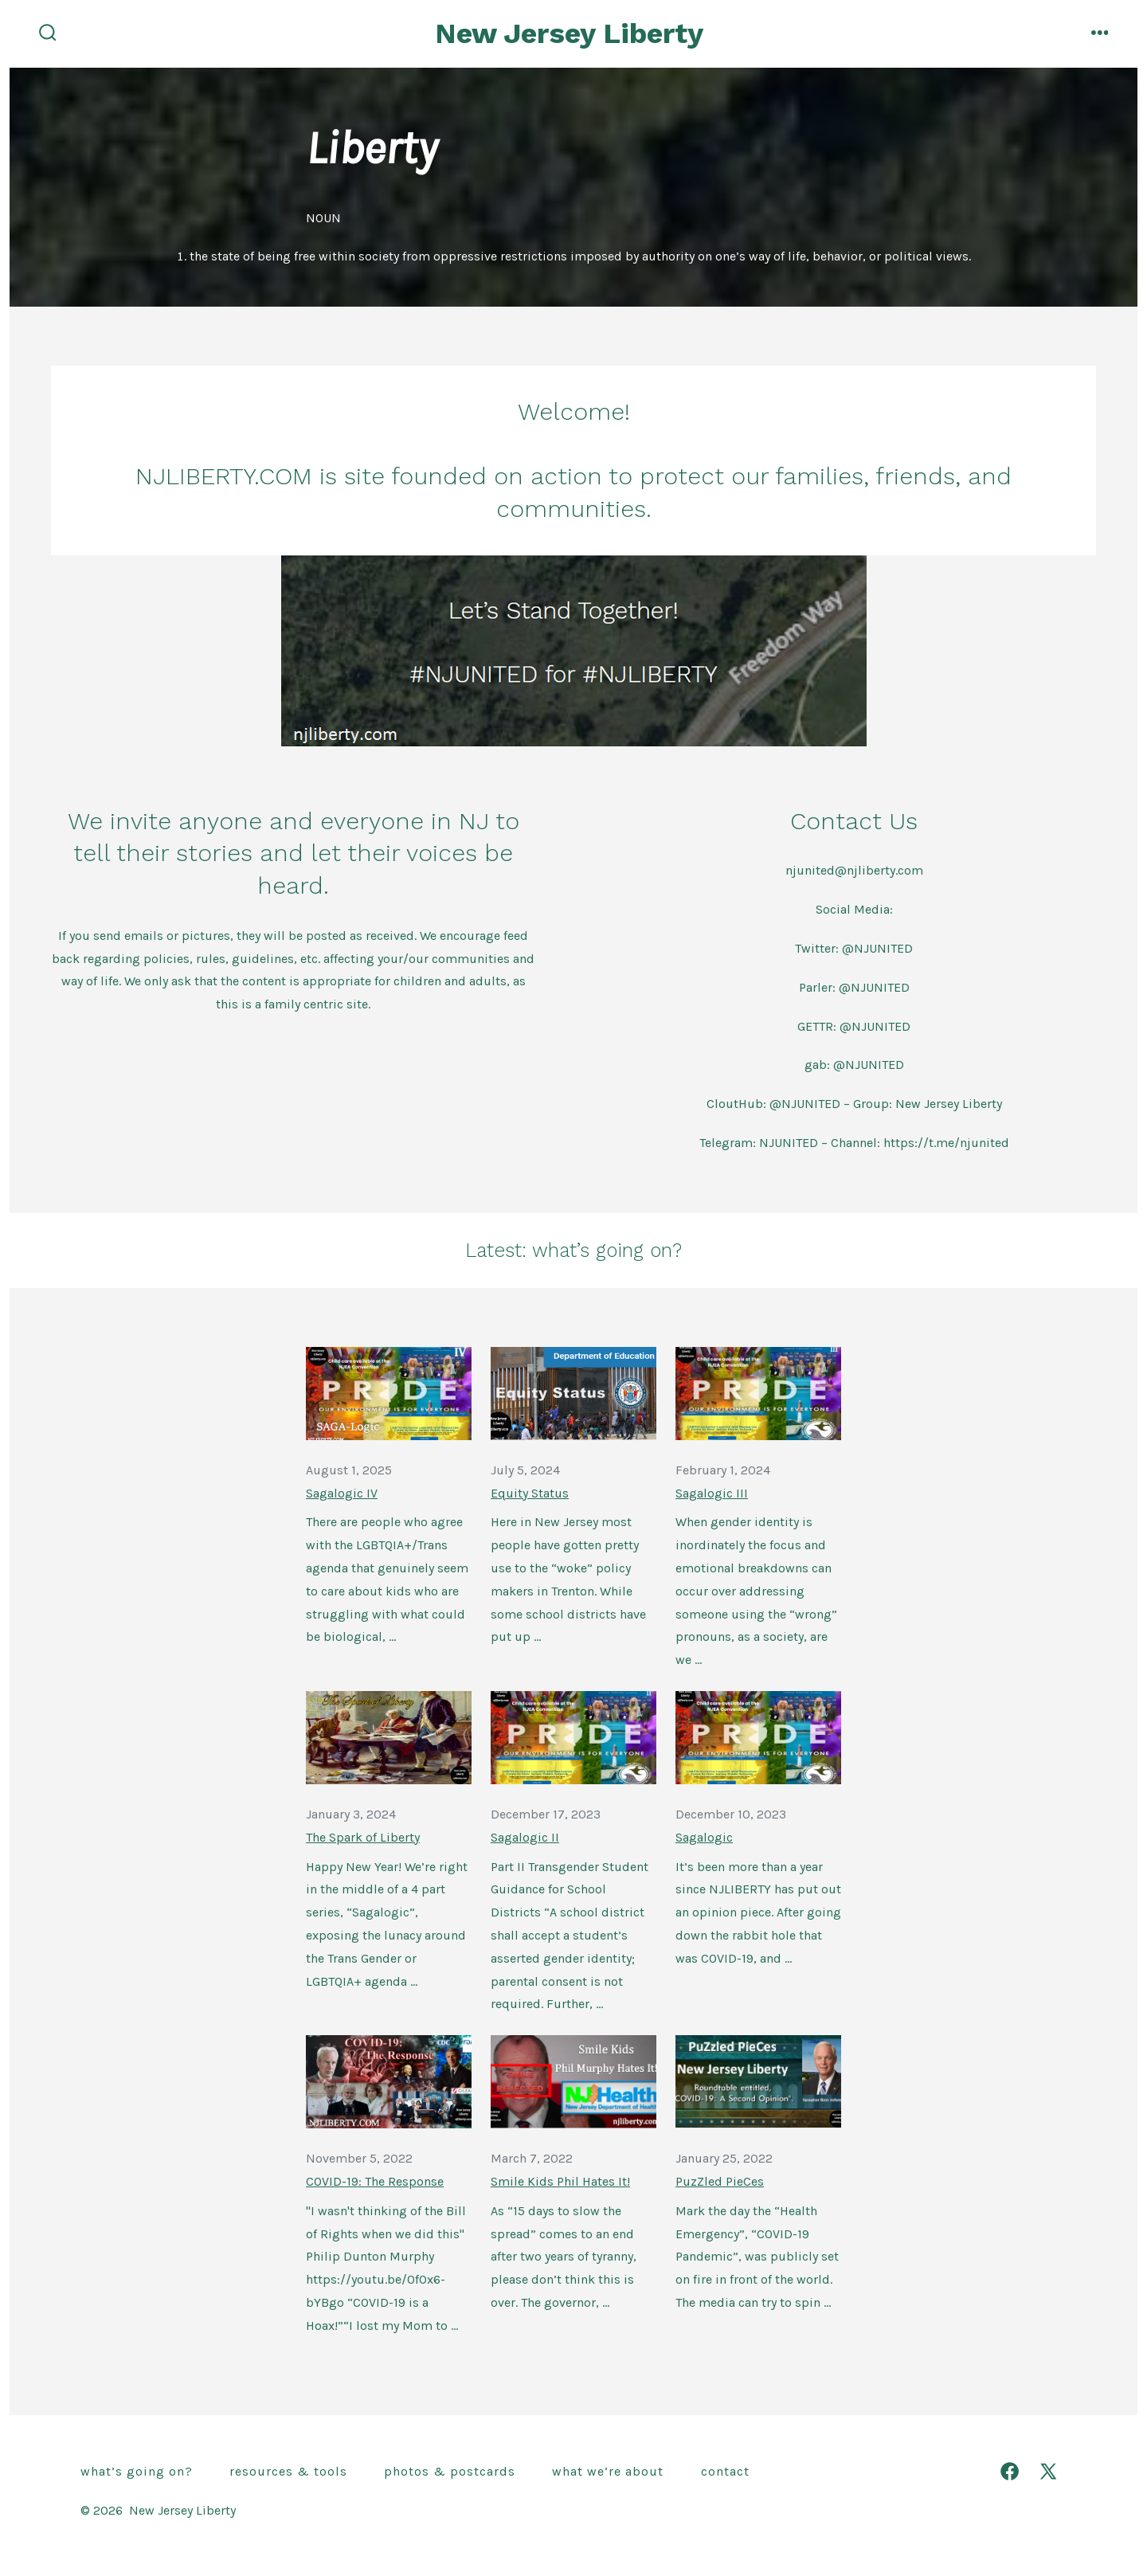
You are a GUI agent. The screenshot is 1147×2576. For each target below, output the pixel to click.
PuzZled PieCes (719, 2181)
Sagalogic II (525, 1837)
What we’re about (608, 2471)
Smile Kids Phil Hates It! (560, 2181)
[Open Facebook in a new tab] (1009, 2471)
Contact (725, 2471)
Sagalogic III (711, 1493)
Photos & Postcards (449, 2471)
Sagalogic (704, 1837)
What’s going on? (136, 2471)
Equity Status (530, 1493)
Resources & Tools (288, 2471)
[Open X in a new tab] (1048, 2471)
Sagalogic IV (342, 1493)
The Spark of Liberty (363, 1837)
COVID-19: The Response (375, 2181)
